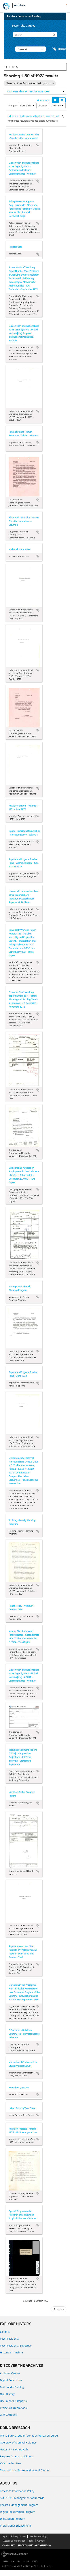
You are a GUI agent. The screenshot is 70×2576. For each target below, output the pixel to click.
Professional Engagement (15, 2525)
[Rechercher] (54, 34)
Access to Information (14, 2540)
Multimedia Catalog (12, 2387)
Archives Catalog (10, 2373)
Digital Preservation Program (17, 2511)
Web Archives (8, 2415)
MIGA (26, 2561)
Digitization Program (12, 2518)
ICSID (34, 2561)
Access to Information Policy (17, 2491)
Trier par (12, 105)
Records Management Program (19, 2505)
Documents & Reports (13, 2401)
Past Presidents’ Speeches (16, 2345)
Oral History (7, 2394)
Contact (41, 2540)
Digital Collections (11, 2380)
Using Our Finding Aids (14, 2449)
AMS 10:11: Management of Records (22, 2498)
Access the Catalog (30, 16)
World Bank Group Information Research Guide (29, 2435)
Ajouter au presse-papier (38, 145)
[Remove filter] (53, 83)
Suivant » (59, 2309)
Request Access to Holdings (17, 2456)
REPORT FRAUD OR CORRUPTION (34, 2545)
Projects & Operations (13, 2408)
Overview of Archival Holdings (18, 2442)
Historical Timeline (11, 2352)
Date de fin (27, 105)
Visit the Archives (10, 2463)
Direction (43, 105)
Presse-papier (58, 49)
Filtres (11, 67)
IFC (18, 2561)
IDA (12, 2561)
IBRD (5, 2561)
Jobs (31, 2540)
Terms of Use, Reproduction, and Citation (25, 2470)
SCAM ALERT (8, 2545)
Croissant (57, 105)
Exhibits (5, 2331)
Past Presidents (9, 2338)
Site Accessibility (37, 2536)
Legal (4, 2536)
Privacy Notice (18, 2536)
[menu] (66, 5)
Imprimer (43, 100)
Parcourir (30, 49)
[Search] (35, 34)
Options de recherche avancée (28, 91)
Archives (19, 5)
